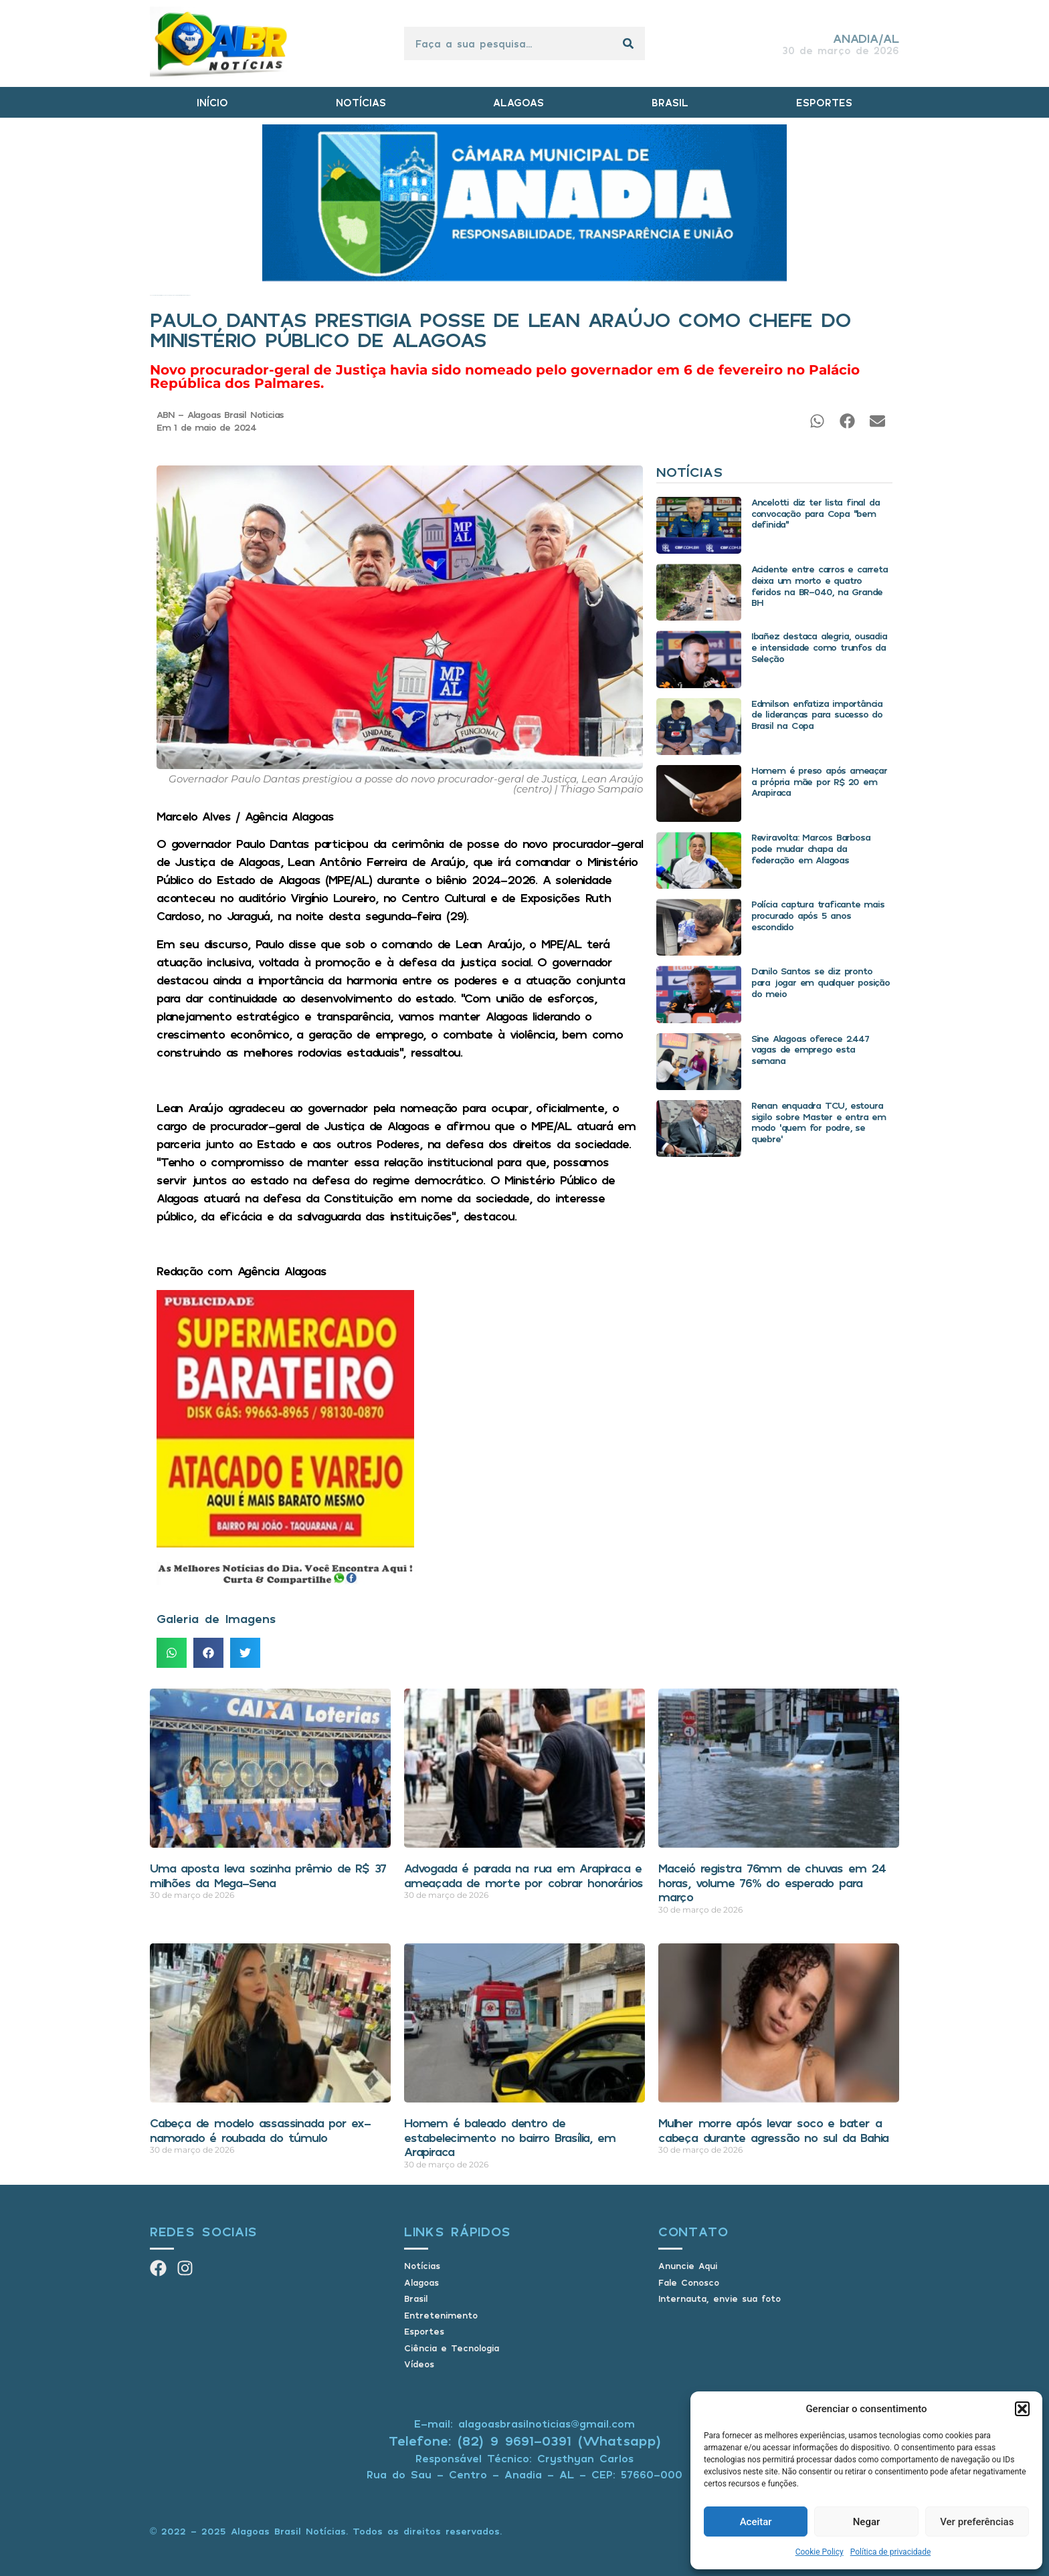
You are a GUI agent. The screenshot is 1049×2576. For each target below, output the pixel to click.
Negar (866, 2522)
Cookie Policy (819, 2552)
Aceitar (756, 2522)
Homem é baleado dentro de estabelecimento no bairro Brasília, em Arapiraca (509, 2137)
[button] (1022, 2409)
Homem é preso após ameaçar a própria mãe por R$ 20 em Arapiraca (819, 781)
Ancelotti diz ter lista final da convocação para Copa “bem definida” (815, 513)
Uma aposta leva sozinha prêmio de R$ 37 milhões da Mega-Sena (268, 1875)
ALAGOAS (518, 102)
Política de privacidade (890, 2552)
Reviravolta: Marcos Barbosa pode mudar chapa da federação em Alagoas (810, 848)
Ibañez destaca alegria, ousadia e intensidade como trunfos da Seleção (819, 647)
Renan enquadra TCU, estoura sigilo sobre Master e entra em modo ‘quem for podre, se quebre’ (818, 1121)
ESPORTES (824, 102)
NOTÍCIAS (361, 102)
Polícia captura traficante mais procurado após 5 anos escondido (817, 915)
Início (151, 295)
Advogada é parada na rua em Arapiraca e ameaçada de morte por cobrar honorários (523, 1875)
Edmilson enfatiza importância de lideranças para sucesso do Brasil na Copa (816, 714)
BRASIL (670, 102)
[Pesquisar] (628, 43)
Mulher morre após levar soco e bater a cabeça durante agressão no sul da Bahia (773, 2130)
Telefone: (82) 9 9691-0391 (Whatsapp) (525, 2440)
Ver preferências (977, 2522)
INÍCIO (212, 102)
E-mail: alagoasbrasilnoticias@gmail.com (524, 2423)
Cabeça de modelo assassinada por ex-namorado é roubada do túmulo (260, 2130)
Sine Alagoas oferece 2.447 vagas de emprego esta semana (810, 1050)
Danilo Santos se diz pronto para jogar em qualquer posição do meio (820, 982)
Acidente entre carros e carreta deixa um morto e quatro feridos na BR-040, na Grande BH (819, 585)
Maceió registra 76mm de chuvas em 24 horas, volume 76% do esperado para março (772, 1882)
